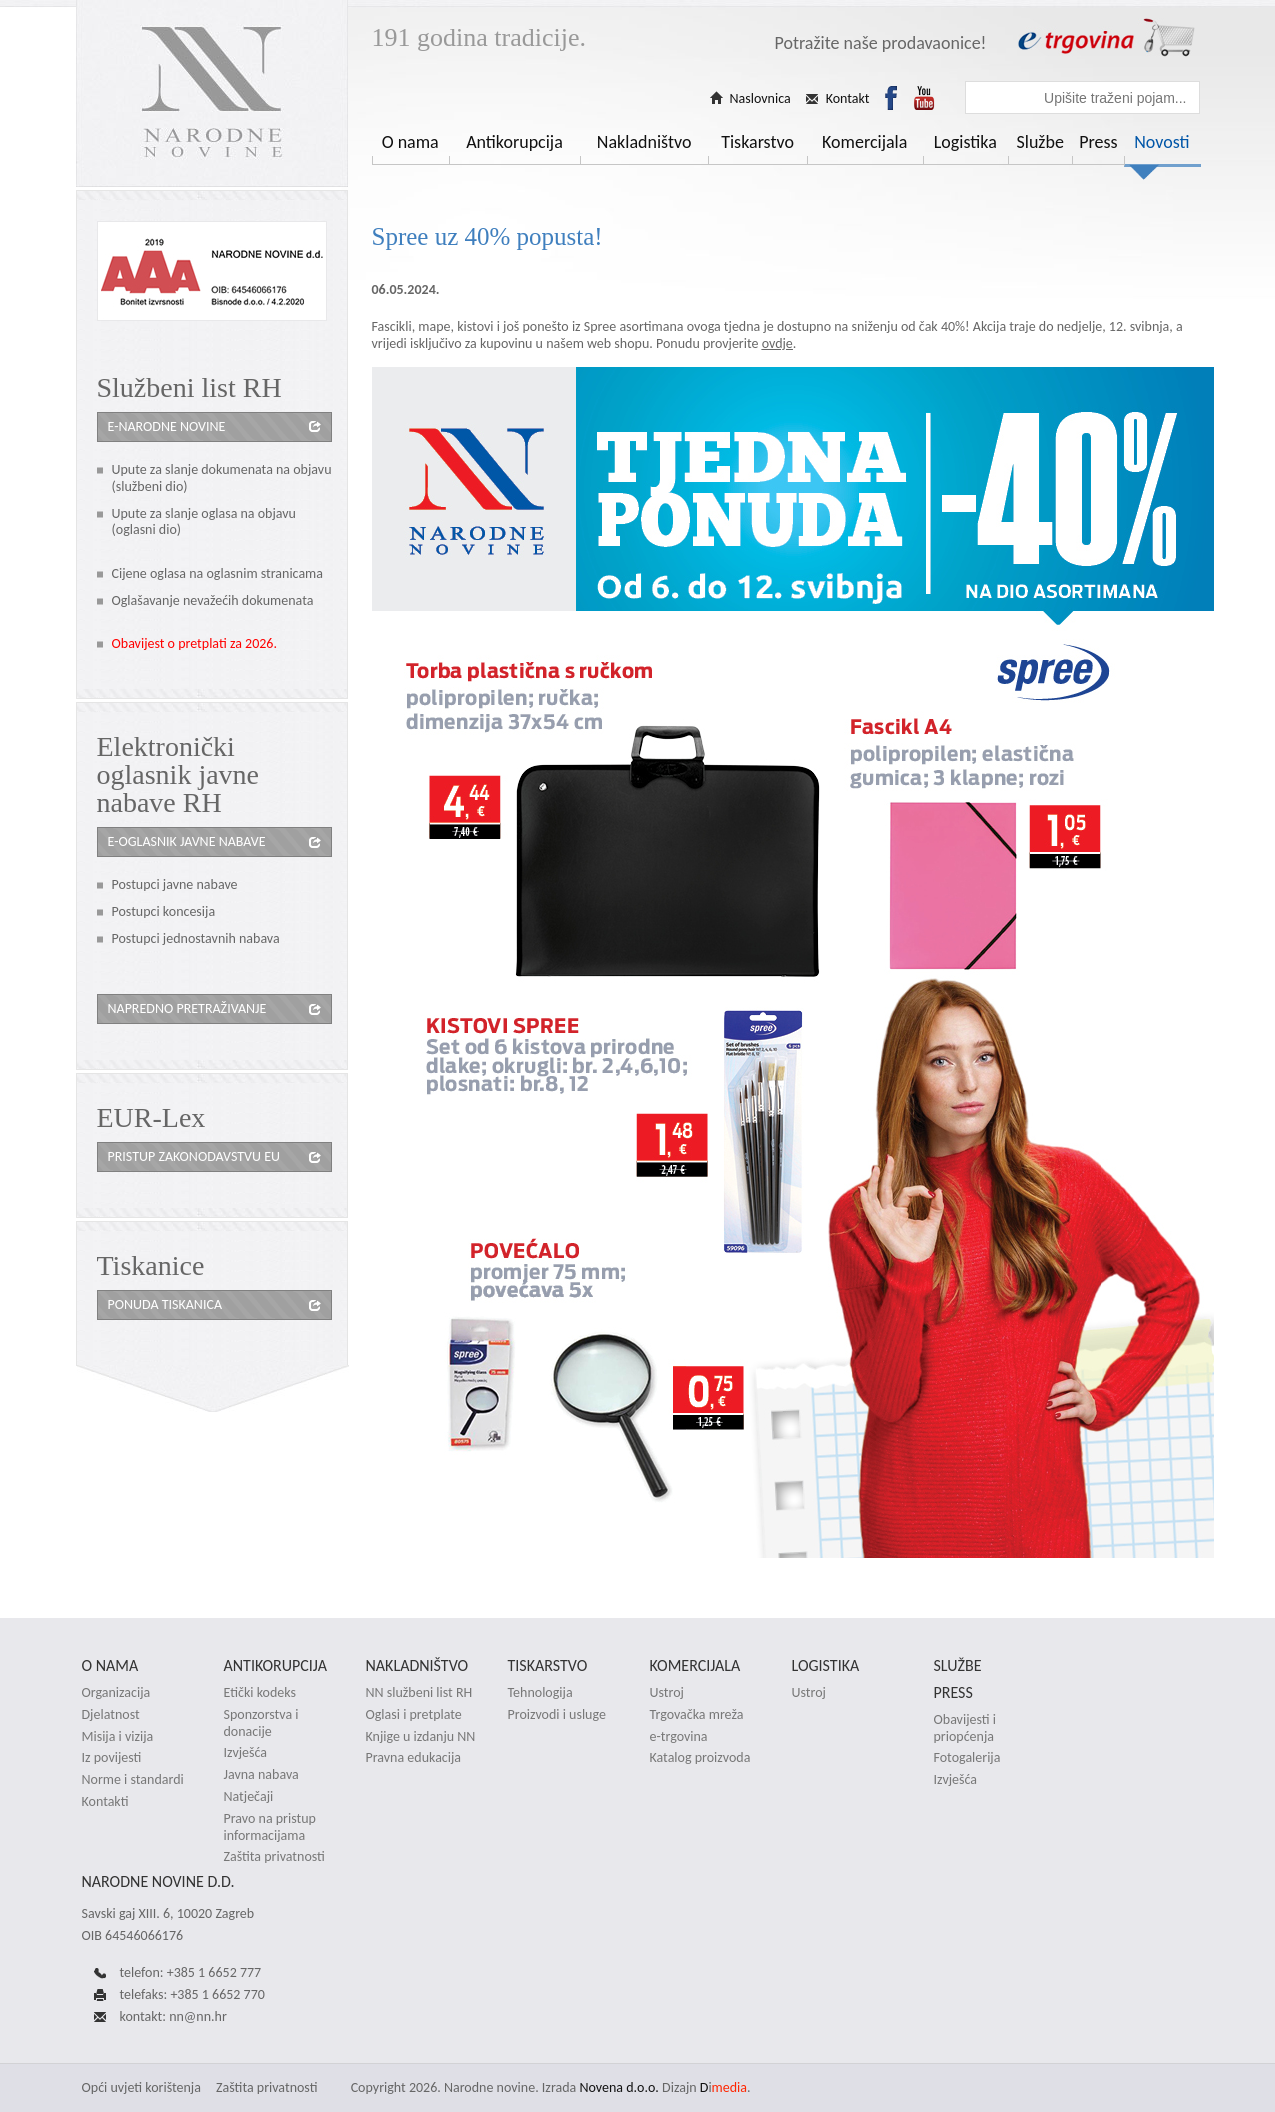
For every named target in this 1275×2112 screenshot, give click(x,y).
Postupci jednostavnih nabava (196, 938)
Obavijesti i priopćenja (965, 1728)
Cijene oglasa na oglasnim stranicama (218, 573)
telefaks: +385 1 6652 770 (192, 1994)
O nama (410, 142)
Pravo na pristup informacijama (270, 1827)
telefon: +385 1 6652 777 (191, 1972)
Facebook (891, 98)
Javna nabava (261, 1775)
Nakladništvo (644, 142)
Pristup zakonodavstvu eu (194, 1156)
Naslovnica (760, 99)
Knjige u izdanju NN (421, 1737)
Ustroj (667, 1693)
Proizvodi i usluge (557, 1715)
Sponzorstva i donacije (261, 1723)
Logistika (965, 142)
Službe (1039, 142)
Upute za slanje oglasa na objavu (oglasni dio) (204, 522)
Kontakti (105, 1802)
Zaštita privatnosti (274, 1857)
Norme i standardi (133, 1780)
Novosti (1161, 142)
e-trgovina (679, 1737)
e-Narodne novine (167, 426)
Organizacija (116, 1693)
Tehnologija (540, 1693)
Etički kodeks (260, 1693)
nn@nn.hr (198, 2016)
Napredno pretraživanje (187, 1008)
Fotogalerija (967, 1758)
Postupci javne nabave (175, 884)
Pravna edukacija (414, 1758)
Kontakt (848, 99)
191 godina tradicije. (479, 37)
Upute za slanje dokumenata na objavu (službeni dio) (222, 478)
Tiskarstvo (757, 142)
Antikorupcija (514, 142)
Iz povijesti (112, 1758)
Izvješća (246, 1753)
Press (1098, 142)
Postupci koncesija (164, 911)
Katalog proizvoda (700, 1758)
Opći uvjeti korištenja (141, 2087)
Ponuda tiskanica (165, 1304)
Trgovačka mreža (697, 1715)
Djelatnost (111, 1715)
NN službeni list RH (419, 1693)
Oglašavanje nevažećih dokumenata (213, 600)
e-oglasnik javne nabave (187, 841)
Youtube (924, 98)
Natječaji (249, 1797)
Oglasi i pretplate (414, 1715)
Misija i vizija (118, 1737)
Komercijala (864, 142)
